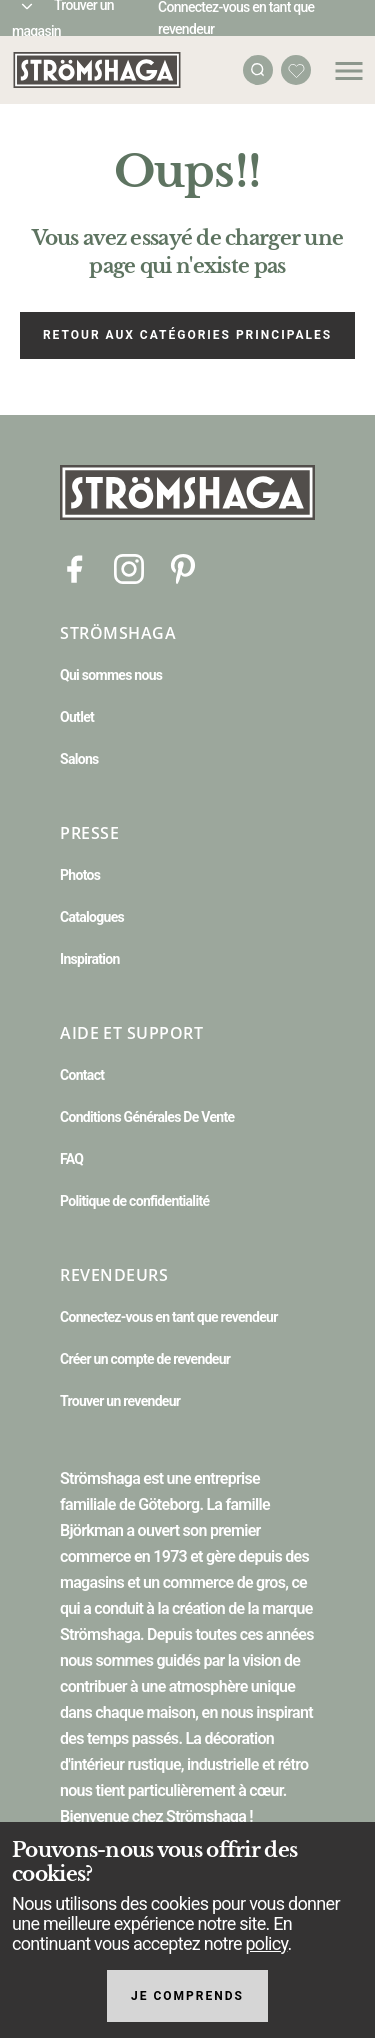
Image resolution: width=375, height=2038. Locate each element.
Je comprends (187, 1996)
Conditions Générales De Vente (147, 1117)
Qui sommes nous (111, 675)
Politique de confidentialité (134, 1201)
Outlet (77, 717)
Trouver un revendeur (120, 1401)
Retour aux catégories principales (187, 335)
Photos (80, 875)
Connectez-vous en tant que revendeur (169, 1317)
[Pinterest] (183, 567)
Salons (79, 759)
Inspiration (90, 959)
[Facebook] (75, 567)
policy (266, 1943)
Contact (82, 1075)
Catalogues (92, 917)
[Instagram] (129, 567)
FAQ (71, 1159)
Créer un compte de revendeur (145, 1359)
